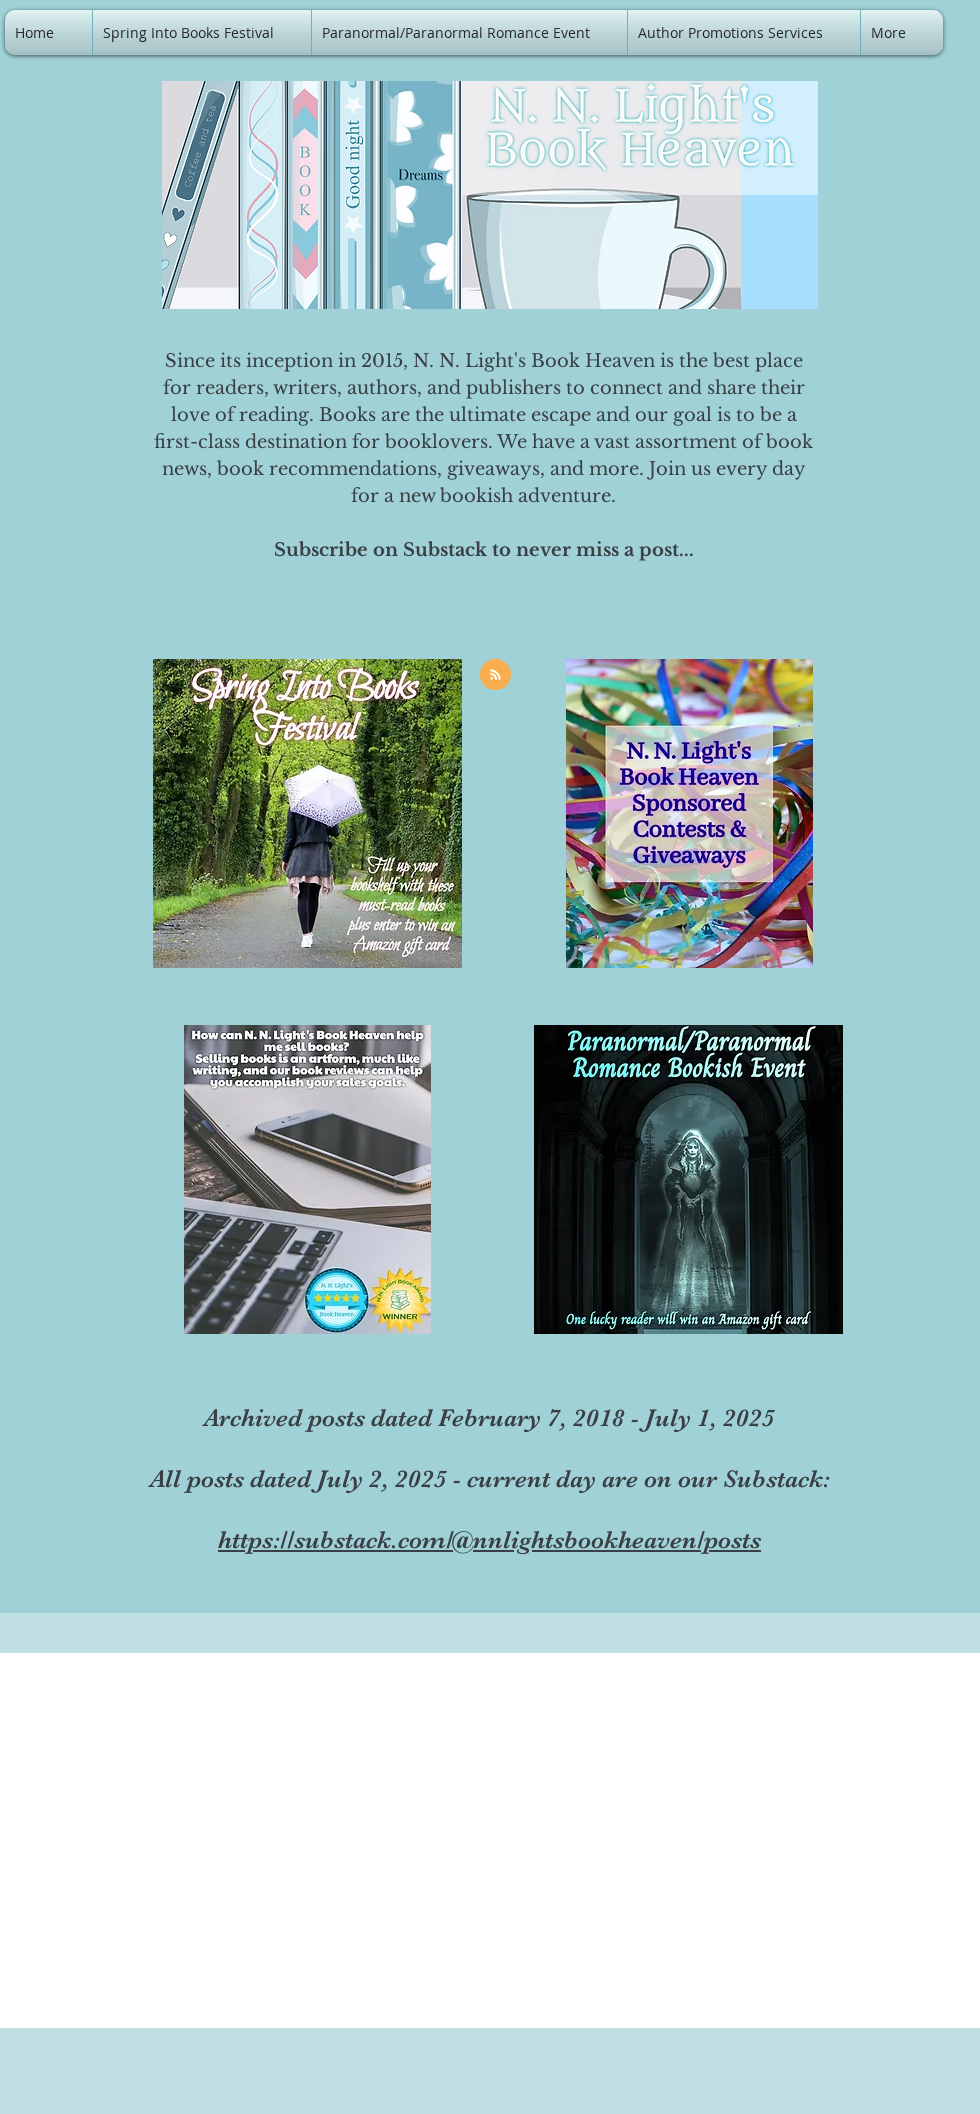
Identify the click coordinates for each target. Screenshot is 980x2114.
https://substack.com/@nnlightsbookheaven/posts (489, 1539)
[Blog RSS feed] (495, 675)
